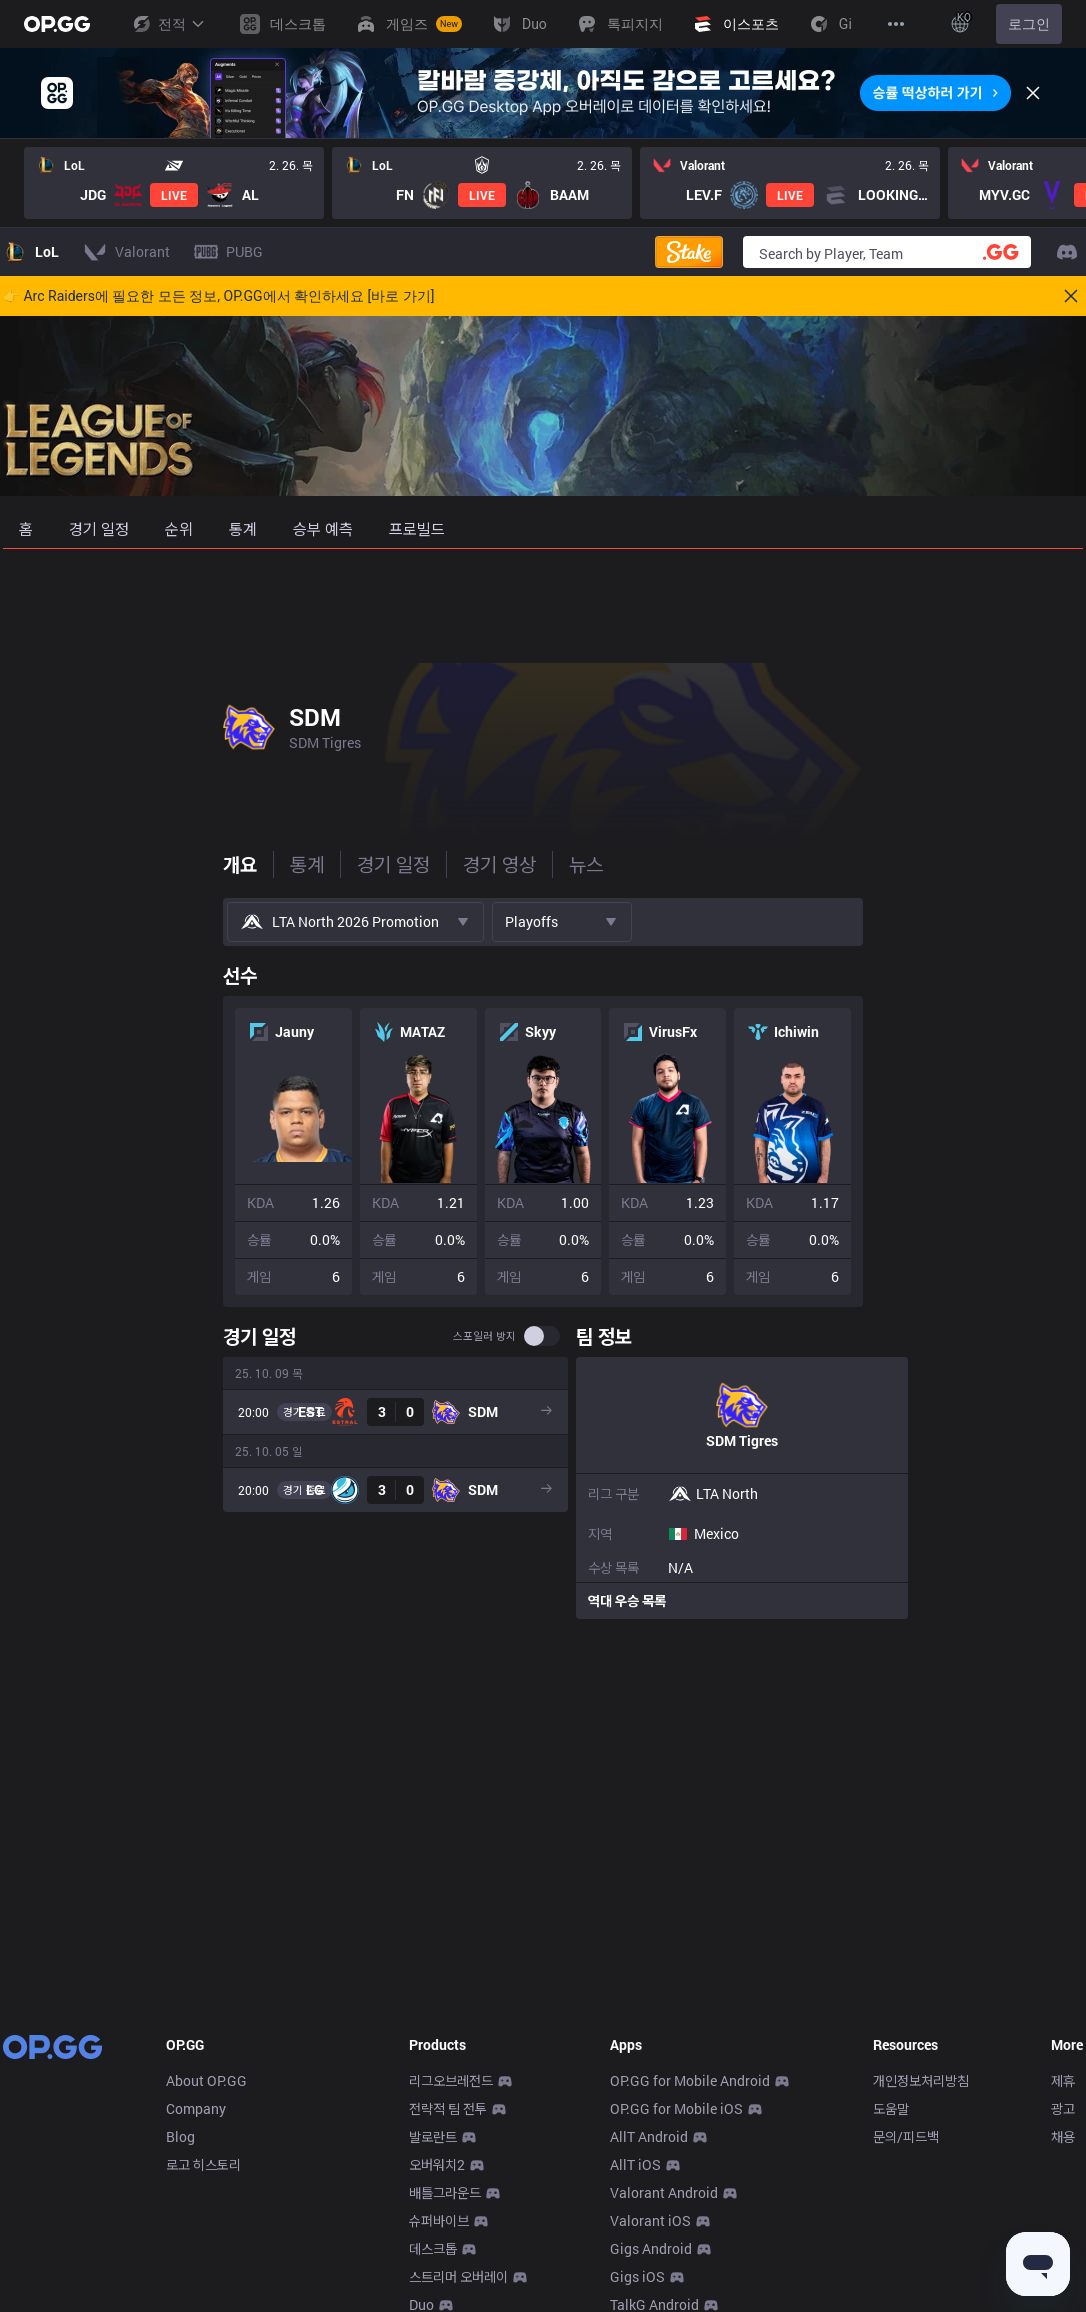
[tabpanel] (543, 1286)
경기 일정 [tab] (173, 864)
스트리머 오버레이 (458, 2276)
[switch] (717, 1336)
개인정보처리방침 (921, 2080)
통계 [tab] (87, 864)
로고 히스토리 (203, 2164)
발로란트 (433, 2136)
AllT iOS (635, 2164)
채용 (1063, 2136)
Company (196, 2108)
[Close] (1033, 93)
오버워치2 (437, 2164)
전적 (168, 24)
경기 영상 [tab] (279, 864)
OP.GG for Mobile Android (690, 2080)
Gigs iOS (637, 2276)
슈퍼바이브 (439, 2220)
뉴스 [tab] (366, 864)
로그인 (1029, 24)
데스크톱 (433, 2248)
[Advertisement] (543, 602)
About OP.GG (206, 2080)
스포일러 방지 (659, 1336)
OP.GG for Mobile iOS (676, 2108)
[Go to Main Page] (57, 24)
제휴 (1063, 2080)
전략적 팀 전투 (448, 2108)
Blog (180, 2136)
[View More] (896, 24)
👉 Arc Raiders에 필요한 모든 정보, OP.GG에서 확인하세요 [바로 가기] (218, 296)
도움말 (891, 2108)
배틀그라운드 (445, 2192)
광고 (1063, 2108)
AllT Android (649, 2136)
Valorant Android (664, 2192)
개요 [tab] (20, 864)
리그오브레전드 (451, 2080)
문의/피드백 (906, 2136)
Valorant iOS (650, 2220)
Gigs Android (651, 2248)
